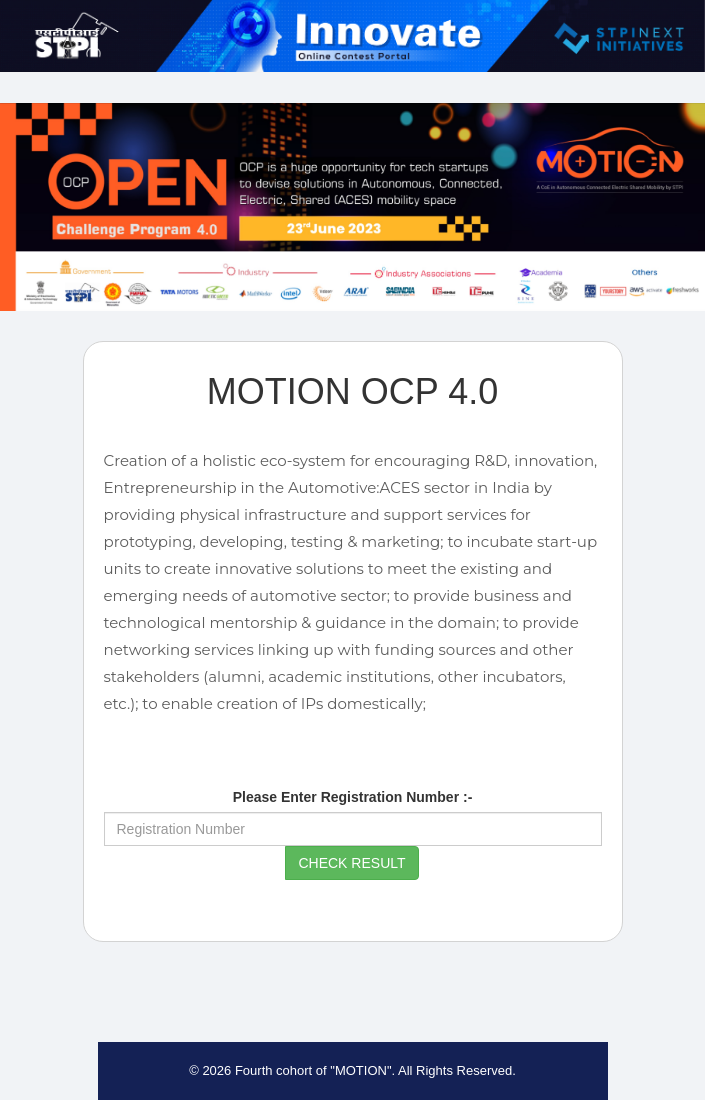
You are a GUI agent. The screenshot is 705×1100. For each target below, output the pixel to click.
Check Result (351, 863)
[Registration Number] (353, 829)
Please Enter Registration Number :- (353, 797)
